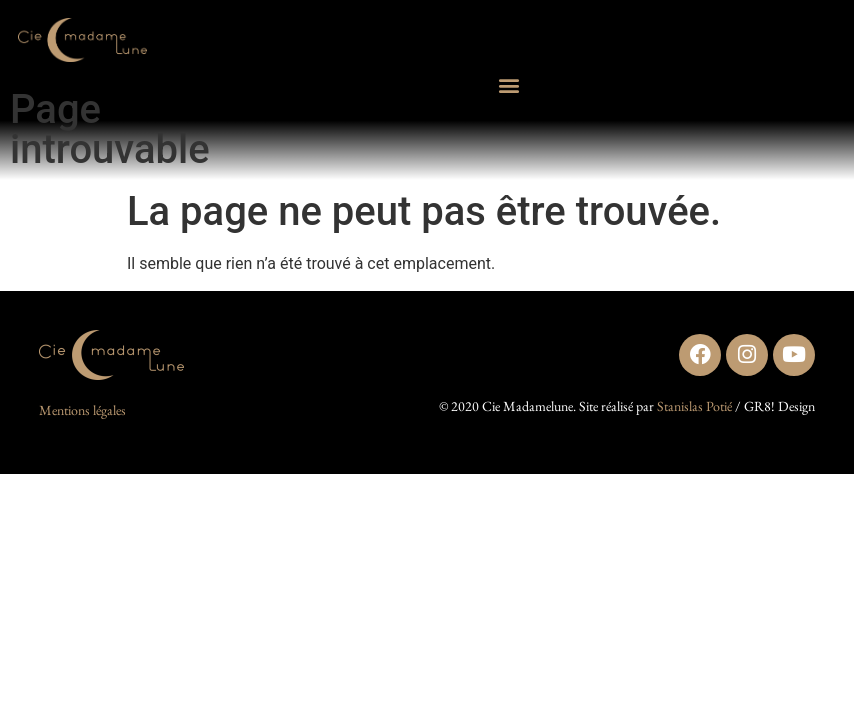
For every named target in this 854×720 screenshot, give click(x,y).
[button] (509, 85)
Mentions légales (82, 410)
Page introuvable (110, 129)
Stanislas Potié (694, 406)
